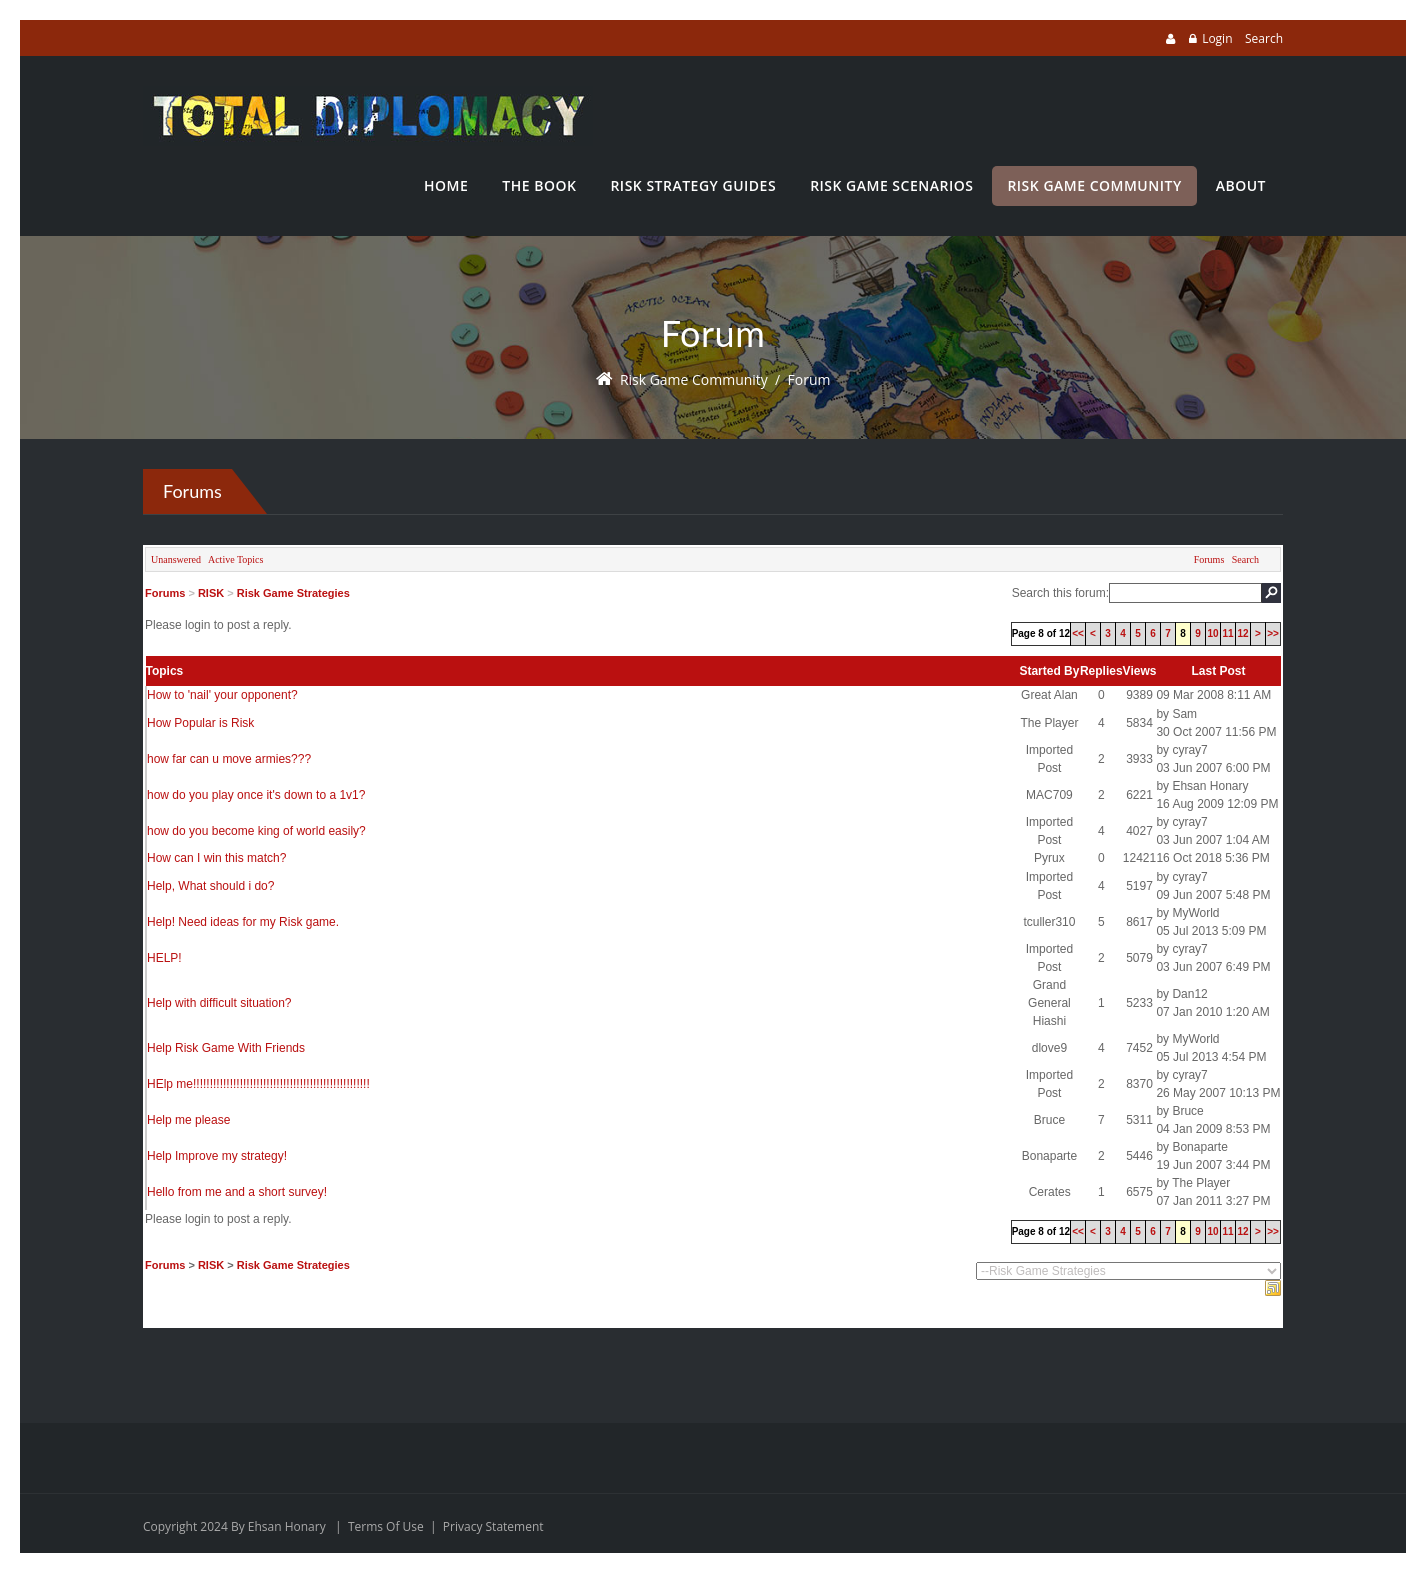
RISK (211, 593)
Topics (165, 671)
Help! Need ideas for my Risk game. (243, 922)
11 (1227, 633)
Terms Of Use (386, 1526)
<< (1078, 633)
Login (1217, 38)
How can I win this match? (216, 858)
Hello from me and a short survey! (237, 1192)
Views (1140, 671)
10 (1212, 633)
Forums (1209, 559)
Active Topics (236, 559)
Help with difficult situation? (219, 1003)
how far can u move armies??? (229, 759)
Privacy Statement (493, 1526)
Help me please (188, 1120)
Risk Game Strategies (293, 593)
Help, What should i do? (210, 886)
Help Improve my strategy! (217, 1156)
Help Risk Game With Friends (226, 1048)
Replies (1101, 671)
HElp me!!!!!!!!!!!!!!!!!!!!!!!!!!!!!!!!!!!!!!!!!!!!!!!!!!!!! (258, 1084)
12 (1242, 633)
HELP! (164, 958)
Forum (809, 379)
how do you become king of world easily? (256, 831)
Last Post (1218, 671)
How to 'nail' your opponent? (222, 695)
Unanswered (176, 559)
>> (1273, 633)
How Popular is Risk (200, 723)
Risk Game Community (694, 379)
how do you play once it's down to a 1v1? (256, 795)
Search (1264, 38)
